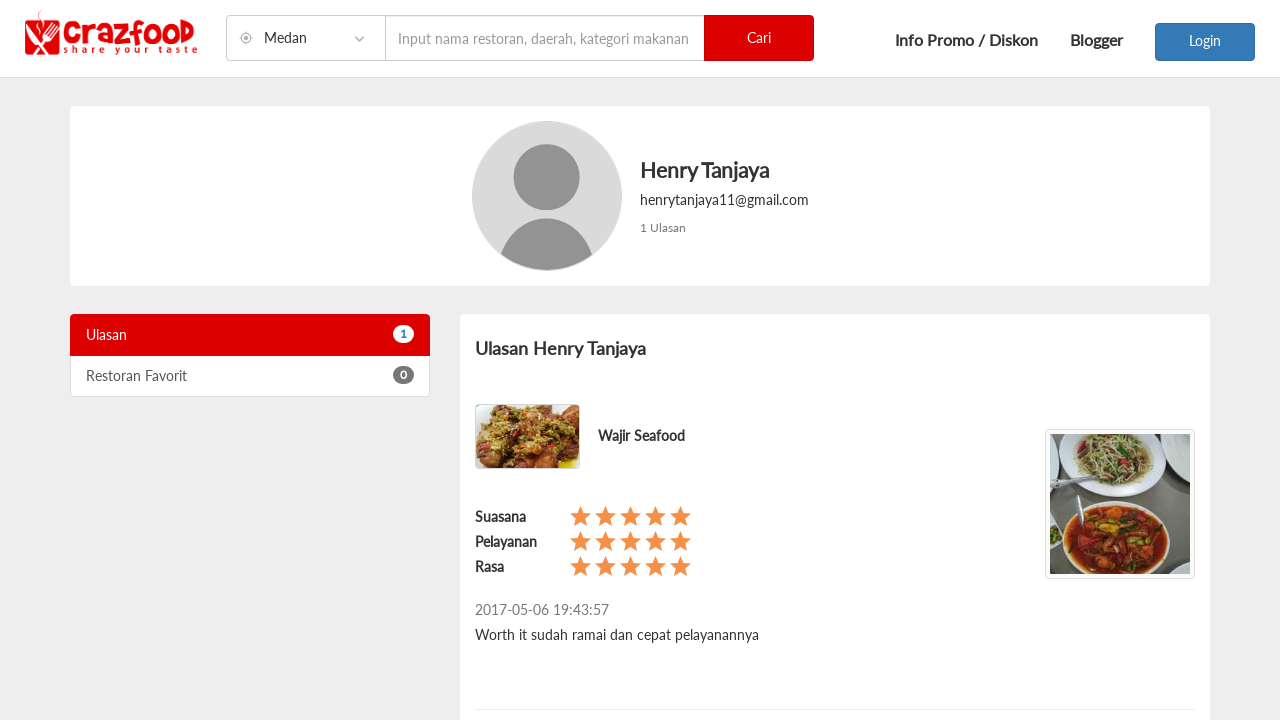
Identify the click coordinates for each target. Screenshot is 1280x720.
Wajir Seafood (641, 435)
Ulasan (250, 334)
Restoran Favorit (250, 375)
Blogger (1096, 39)
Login (1205, 40)
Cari (759, 37)
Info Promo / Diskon (966, 39)
